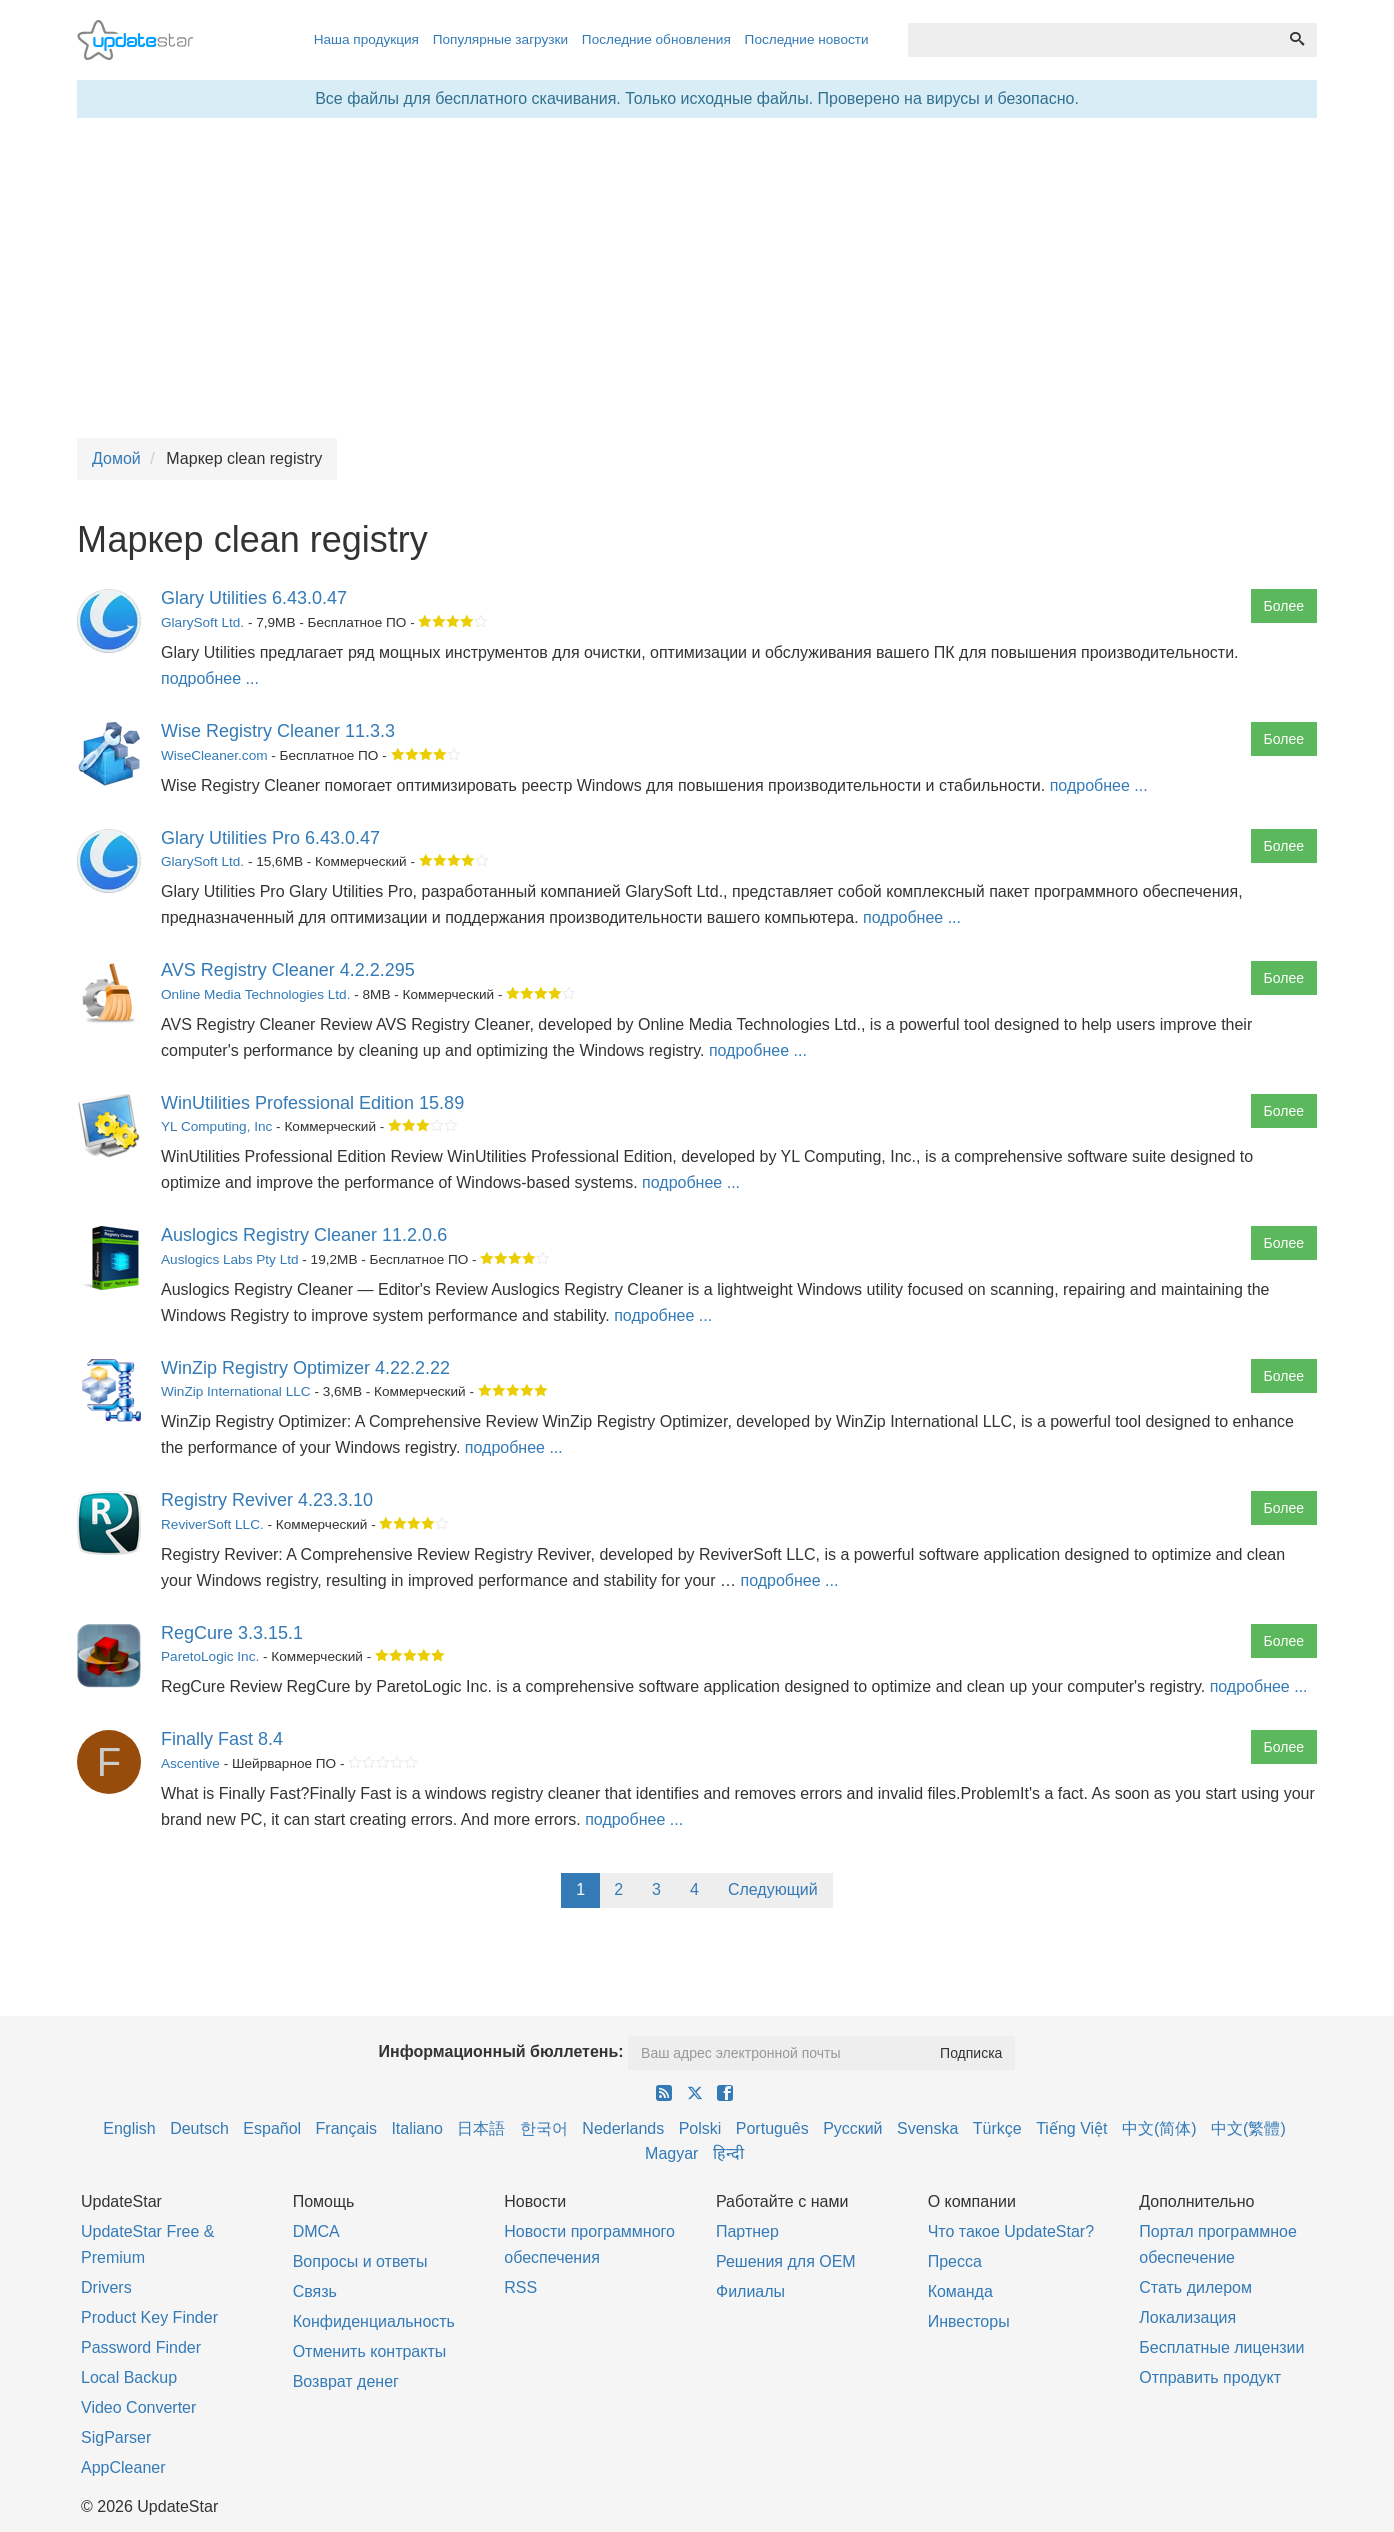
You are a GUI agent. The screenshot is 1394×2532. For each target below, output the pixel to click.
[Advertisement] (697, 278)
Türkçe (997, 2128)
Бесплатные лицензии (1221, 2347)
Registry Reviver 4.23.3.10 (267, 1500)
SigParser (116, 2437)
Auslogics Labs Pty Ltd (230, 1259)
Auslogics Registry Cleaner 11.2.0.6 (304, 1235)
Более (1284, 606)
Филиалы (750, 2291)
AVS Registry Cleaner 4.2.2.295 (288, 970)
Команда (960, 2291)
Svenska (927, 2128)
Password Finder (141, 2347)
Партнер (747, 2231)
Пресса (955, 2261)
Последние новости (807, 39)
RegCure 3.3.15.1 (232, 1633)
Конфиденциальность (374, 2321)
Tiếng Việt (1071, 2128)
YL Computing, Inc (216, 1126)
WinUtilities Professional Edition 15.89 (312, 1103)
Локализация (1187, 2317)
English (129, 2128)
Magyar (671, 2153)
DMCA (316, 2231)
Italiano (417, 2128)
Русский (852, 2128)
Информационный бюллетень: (501, 2051)
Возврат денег (346, 2381)
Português (772, 2128)
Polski (700, 2128)
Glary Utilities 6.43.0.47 (254, 598)
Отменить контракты (370, 2351)
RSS (520, 2287)
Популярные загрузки (500, 39)
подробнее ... (210, 678)
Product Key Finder (149, 2317)
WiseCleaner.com (214, 755)
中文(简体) (1159, 2128)
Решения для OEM (786, 2261)
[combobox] (1093, 40)
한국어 (544, 2128)
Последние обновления (656, 39)
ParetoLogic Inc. (210, 1656)
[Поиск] (1297, 40)
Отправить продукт (1210, 2377)
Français (346, 2128)
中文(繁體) (1248, 2128)
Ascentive (190, 1763)
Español (272, 2128)
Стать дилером (1195, 2287)
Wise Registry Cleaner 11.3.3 (278, 731)
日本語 (481, 2128)
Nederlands (623, 2128)
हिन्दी (728, 2153)
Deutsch (199, 2128)
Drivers (106, 2287)
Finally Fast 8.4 (222, 1739)
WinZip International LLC (236, 1391)
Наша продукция (366, 39)
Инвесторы (969, 2321)
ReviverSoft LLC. (212, 1524)
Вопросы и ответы (360, 2261)
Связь (315, 2291)
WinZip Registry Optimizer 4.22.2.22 (305, 1368)
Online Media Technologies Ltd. (255, 994)
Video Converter (138, 2407)
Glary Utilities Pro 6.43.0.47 (270, 838)
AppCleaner (123, 2467)
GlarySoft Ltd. (202, 622)
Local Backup (129, 2377)
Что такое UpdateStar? (1011, 2231)
